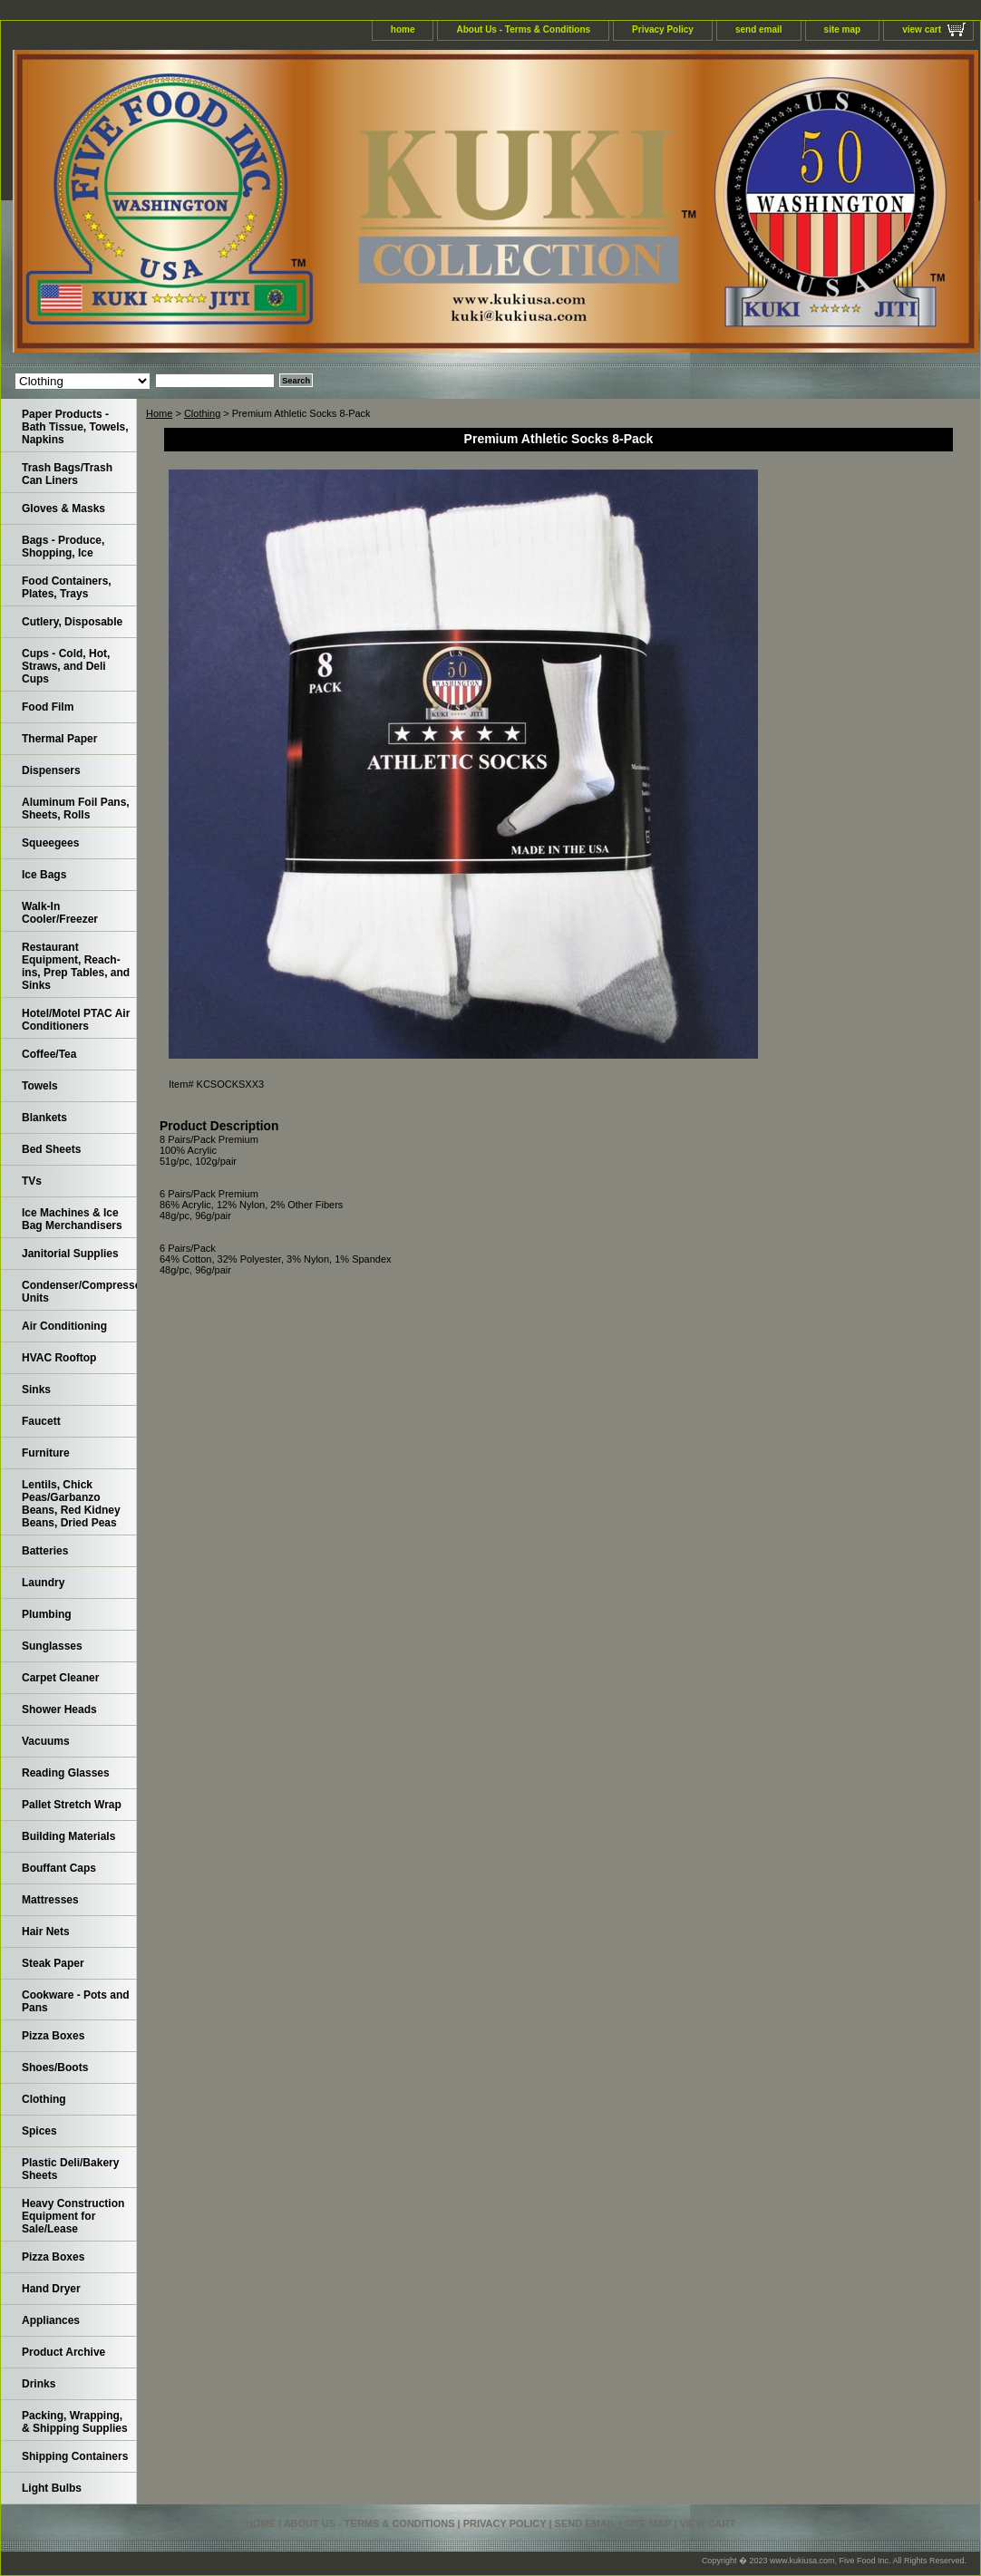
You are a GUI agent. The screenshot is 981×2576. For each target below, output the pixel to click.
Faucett (41, 1421)
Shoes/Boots (55, 2067)
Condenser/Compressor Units (79, 1291)
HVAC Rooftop (59, 1357)
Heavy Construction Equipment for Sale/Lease (73, 2216)
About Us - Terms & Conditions (523, 29)
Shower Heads (59, 1709)
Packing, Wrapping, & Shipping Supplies (75, 2422)
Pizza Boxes (53, 2035)
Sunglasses (52, 1646)
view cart (921, 29)
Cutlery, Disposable (72, 621)
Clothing (202, 413)
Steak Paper (53, 1963)
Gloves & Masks (63, 508)
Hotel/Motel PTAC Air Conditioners (76, 1019)
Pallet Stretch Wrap (71, 1804)
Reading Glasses (66, 1773)
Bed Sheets (51, 1149)
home (403, 29)
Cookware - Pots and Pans (76, 2001)
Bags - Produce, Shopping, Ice (63, 546)
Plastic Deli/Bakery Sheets (70, 2169)
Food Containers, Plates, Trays (67, 587)
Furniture (46, 1453)
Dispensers (51, 770)
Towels (40, 1086)
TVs (32, 1181)
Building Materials (68, 1836)
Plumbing (47, 1614)
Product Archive (63, 2352)
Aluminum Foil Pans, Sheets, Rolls (76, 808)
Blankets (44, 1117)
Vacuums (46, 1741)
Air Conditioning (64, 1326)
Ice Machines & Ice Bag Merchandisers (72, 1219)
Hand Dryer (51, 2288)
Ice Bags (44, 874)
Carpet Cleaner (60, 1677)
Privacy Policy (663, 29)
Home (159, 413)
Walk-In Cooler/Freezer (60, 912)
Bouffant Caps (59, 1868)
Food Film (47, 707)
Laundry (43, 1582)
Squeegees (50, 843)
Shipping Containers (75, 2456)
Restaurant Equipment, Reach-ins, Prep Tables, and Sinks (76, 966)
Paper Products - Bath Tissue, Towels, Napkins (75, 427)
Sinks (36, 1389)
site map (842, 29)
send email (758, 29)
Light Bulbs (52, 2488)
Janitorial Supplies (70, 1253)
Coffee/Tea (49, 1054)
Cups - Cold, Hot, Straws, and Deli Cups (66, 666)
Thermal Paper (59, 738)
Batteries (45, 1551)
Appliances (51, 2320)
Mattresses (50, 1899)
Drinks (38, 2383)
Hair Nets (46, 1931)
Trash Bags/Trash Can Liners (67, 474)
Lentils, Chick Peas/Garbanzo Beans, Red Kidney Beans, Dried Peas (71, 1503)
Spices (39, 2131)
